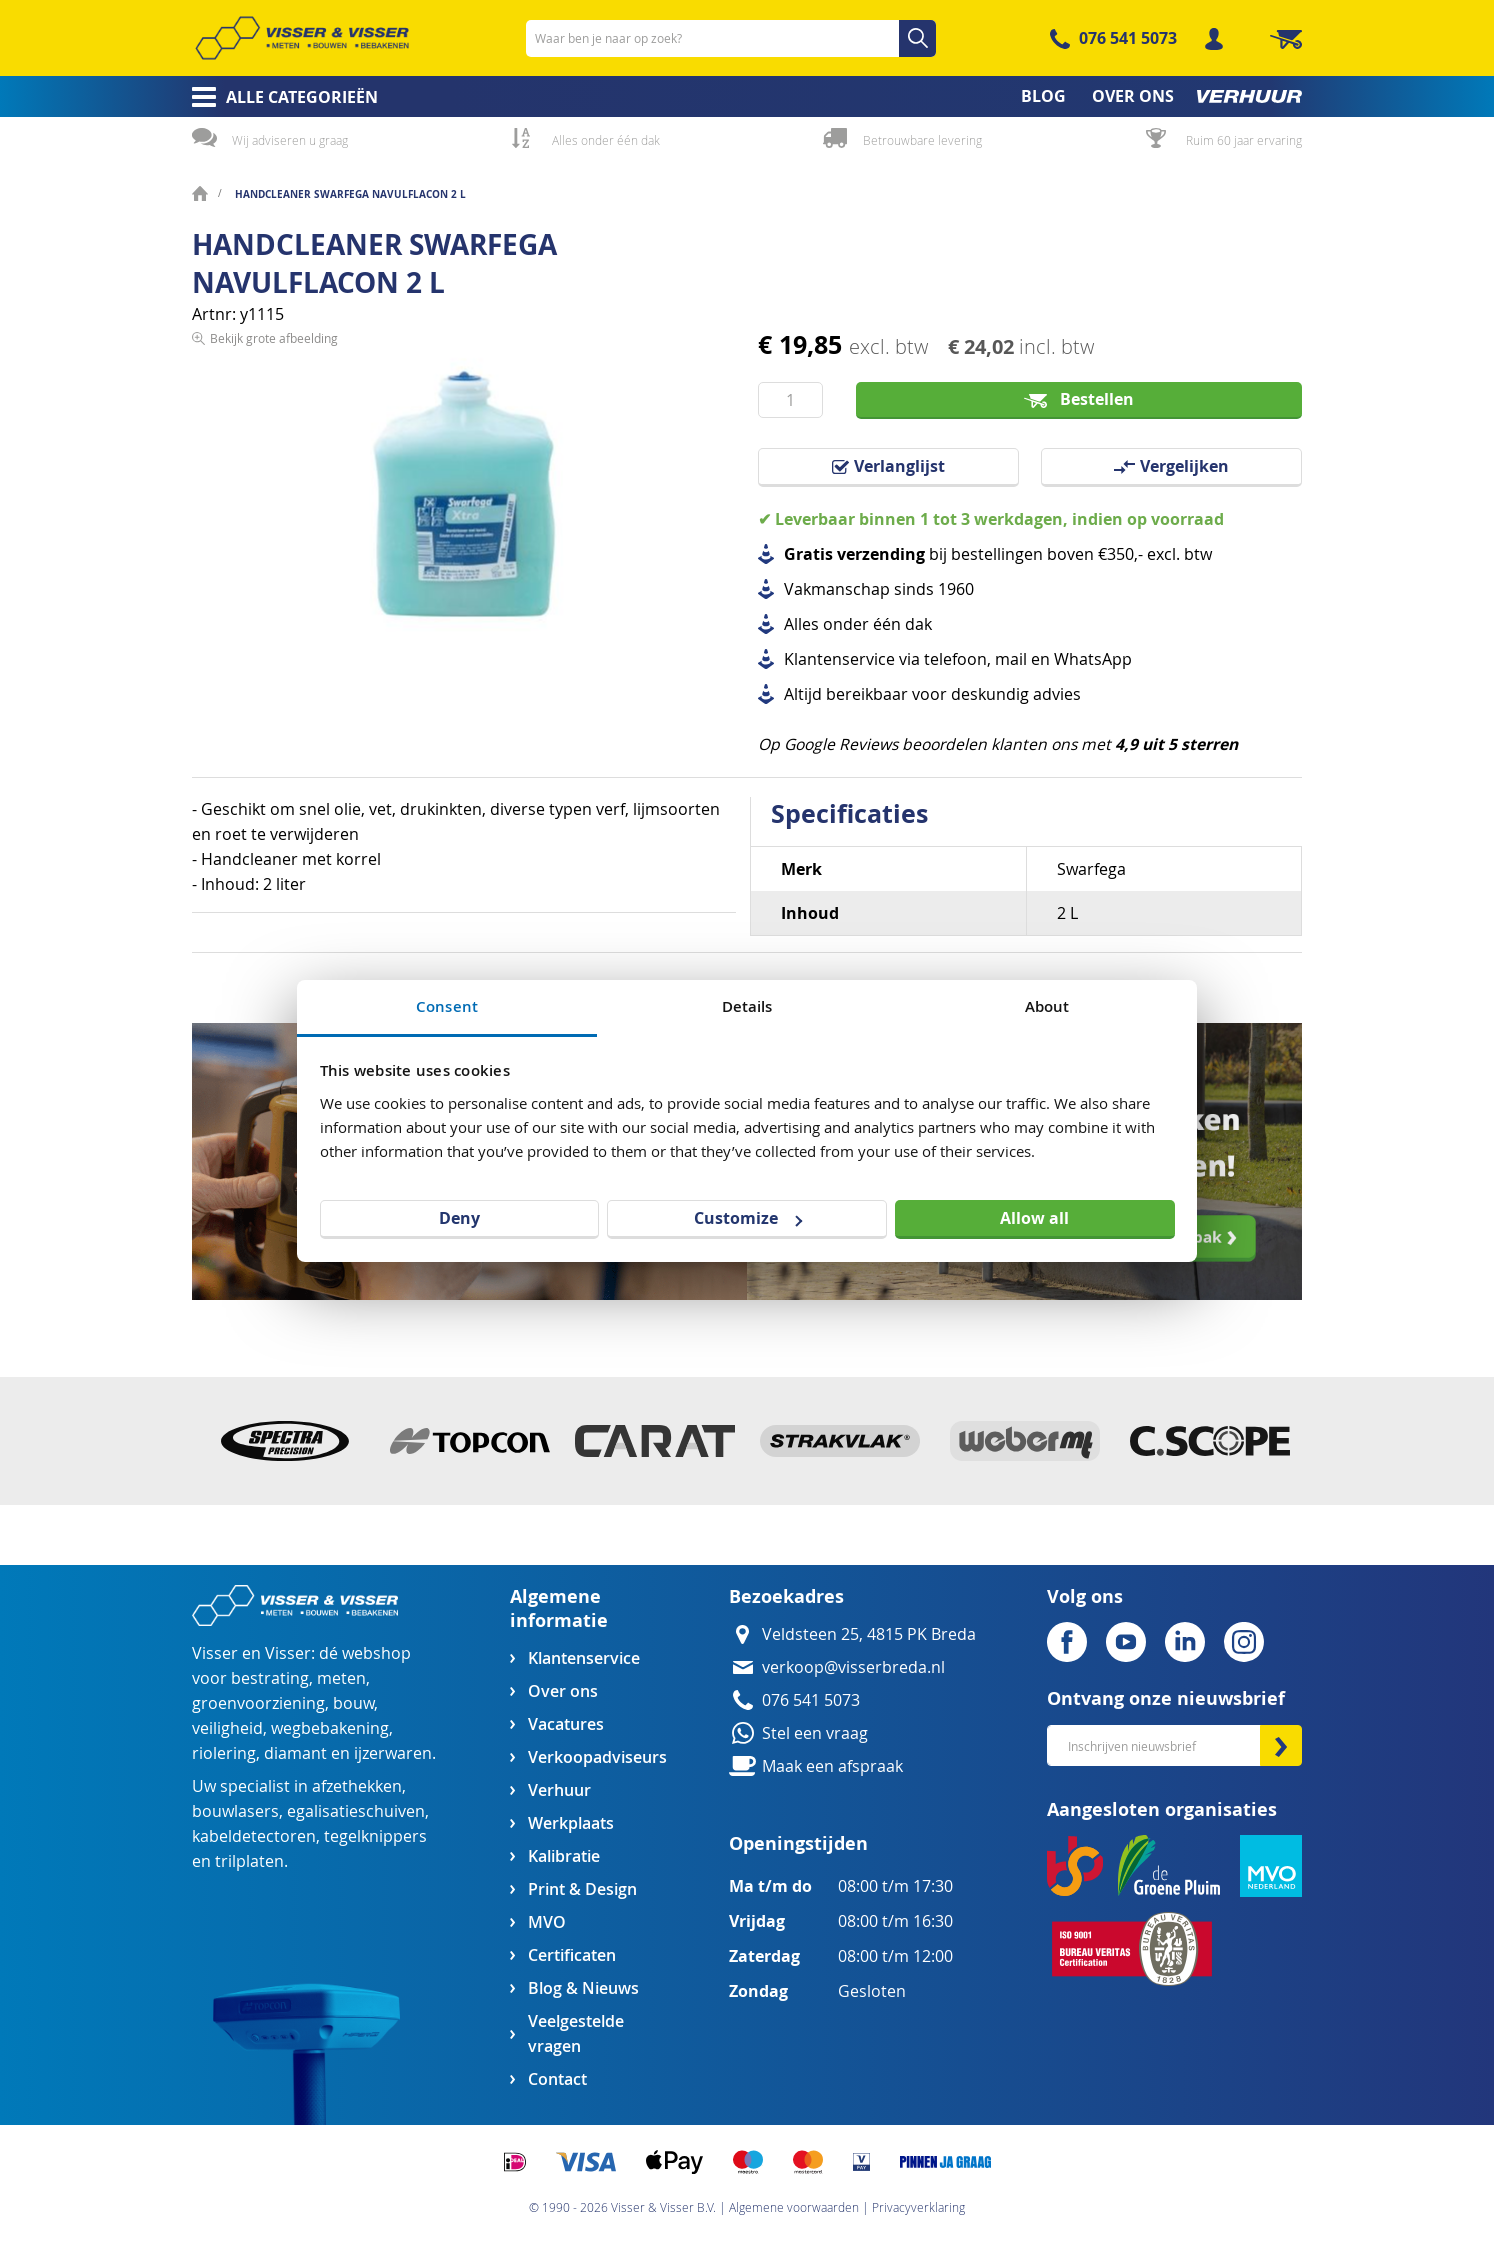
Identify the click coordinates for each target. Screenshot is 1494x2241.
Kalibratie (564, 1856)
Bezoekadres (786, 1596)
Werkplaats (571, 1823)
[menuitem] (278, 97)
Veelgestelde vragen (576, 2034)
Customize (748, 1218)
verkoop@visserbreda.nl (853, 1667)
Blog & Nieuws (583, 1988)
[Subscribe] (1281, 1745)
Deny (459, 1218)
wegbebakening (330, 1728)
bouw (353, 1703)
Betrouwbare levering (922, 140)
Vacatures (566, 1724)
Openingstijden (798, 1843)
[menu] (747, 96)
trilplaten (249, 1861)
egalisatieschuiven (356, 1811)
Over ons (563, 1691)
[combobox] (731, 38)
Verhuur (559, 1790)
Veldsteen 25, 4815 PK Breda (869, 1634)
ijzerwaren (393, 1753)
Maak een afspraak (832, 1766)
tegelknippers (375, 1836)
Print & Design (582, 1889)
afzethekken (357, 1786)
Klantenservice (584, 1658)
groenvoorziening (258, 1703)
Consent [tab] (447, 1006)
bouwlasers (235, 1811)
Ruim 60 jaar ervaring (1244, 140)
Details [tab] (747, 1006)
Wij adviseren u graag (290, 140)
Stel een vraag (815, 1733)
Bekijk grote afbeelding (274, 684)
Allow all (1034, 1218)
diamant (295, 1753)
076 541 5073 (1128, 38)
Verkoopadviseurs (597, 1757)
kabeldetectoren (254, 1836)
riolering (224, 1753)
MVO (547, 1922)
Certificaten (572, 1955)
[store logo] (302, 38)
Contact (557, 2079)
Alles (801, 624)
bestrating (270, 1678)
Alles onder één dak (606, 140)
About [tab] (1047, 1006)
